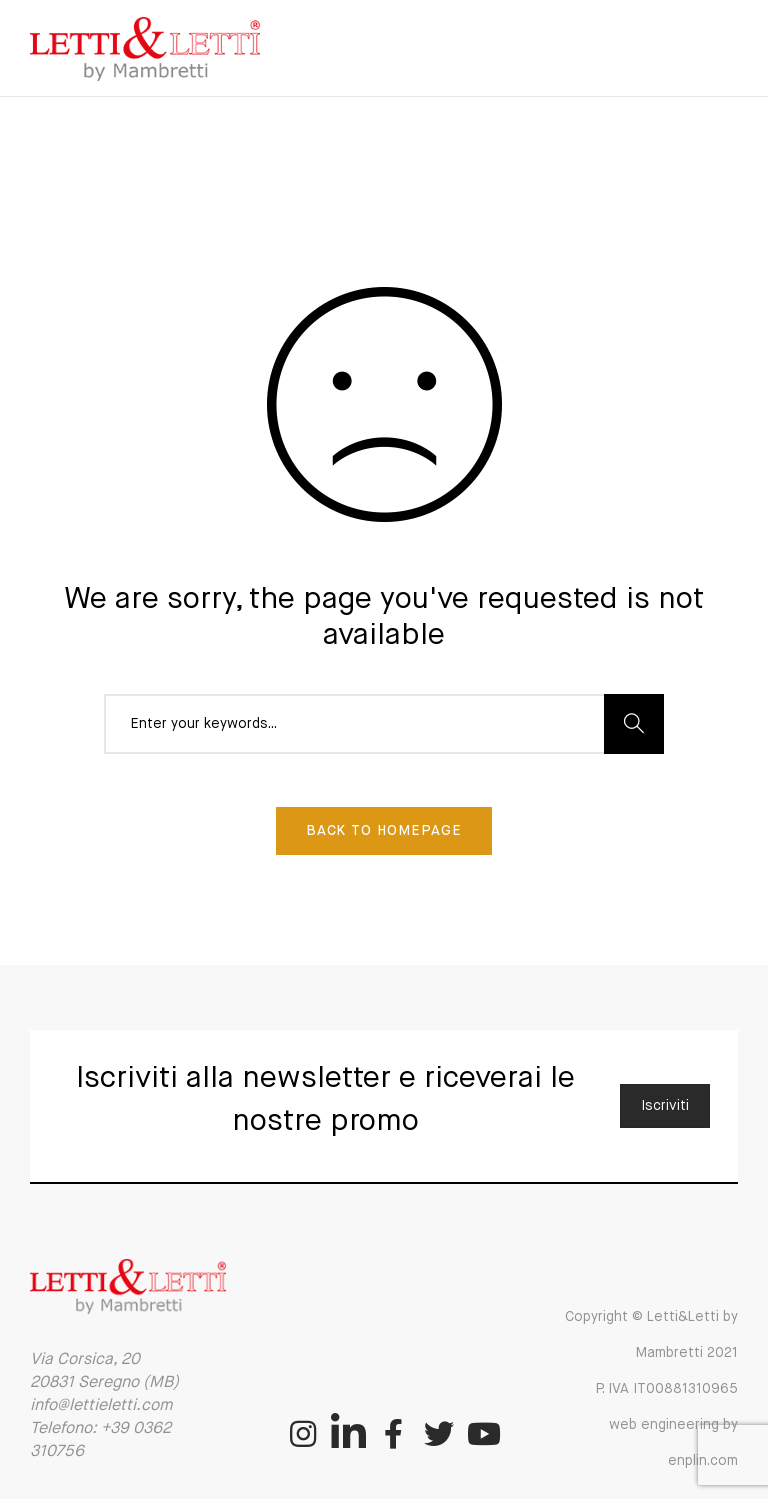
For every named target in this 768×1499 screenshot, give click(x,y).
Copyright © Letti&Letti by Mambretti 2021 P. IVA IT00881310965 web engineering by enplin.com (651, 1389)
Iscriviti (665, 1106)
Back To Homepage (384, 831)
